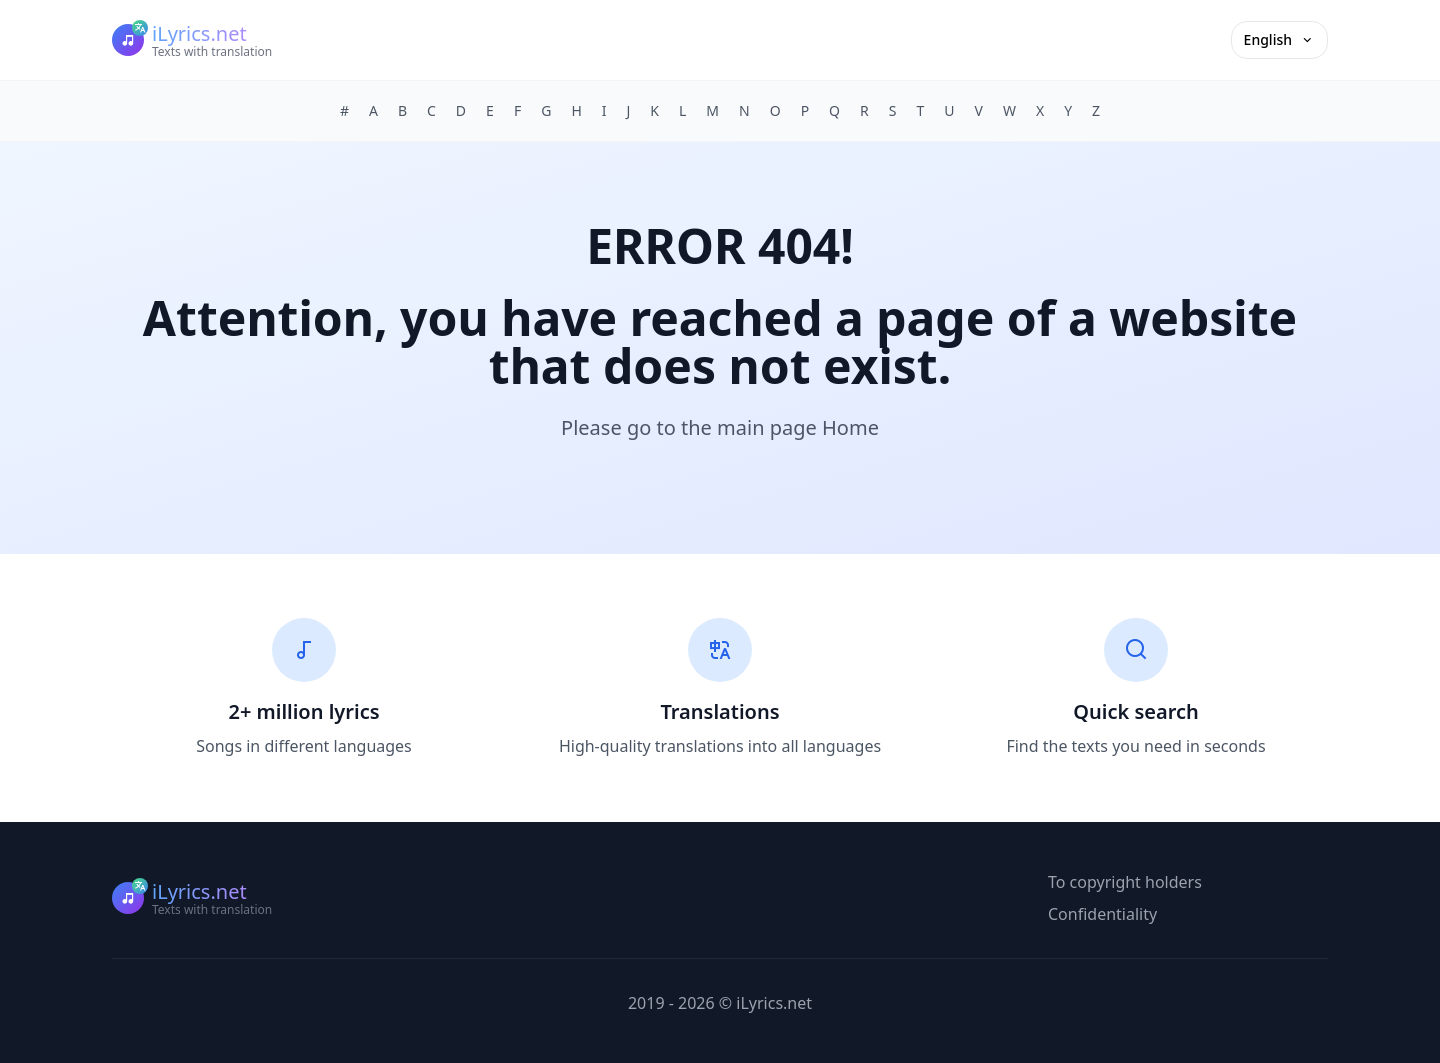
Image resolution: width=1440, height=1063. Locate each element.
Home (850, 427)
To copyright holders (1125, 882)
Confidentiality (1102, 914)
